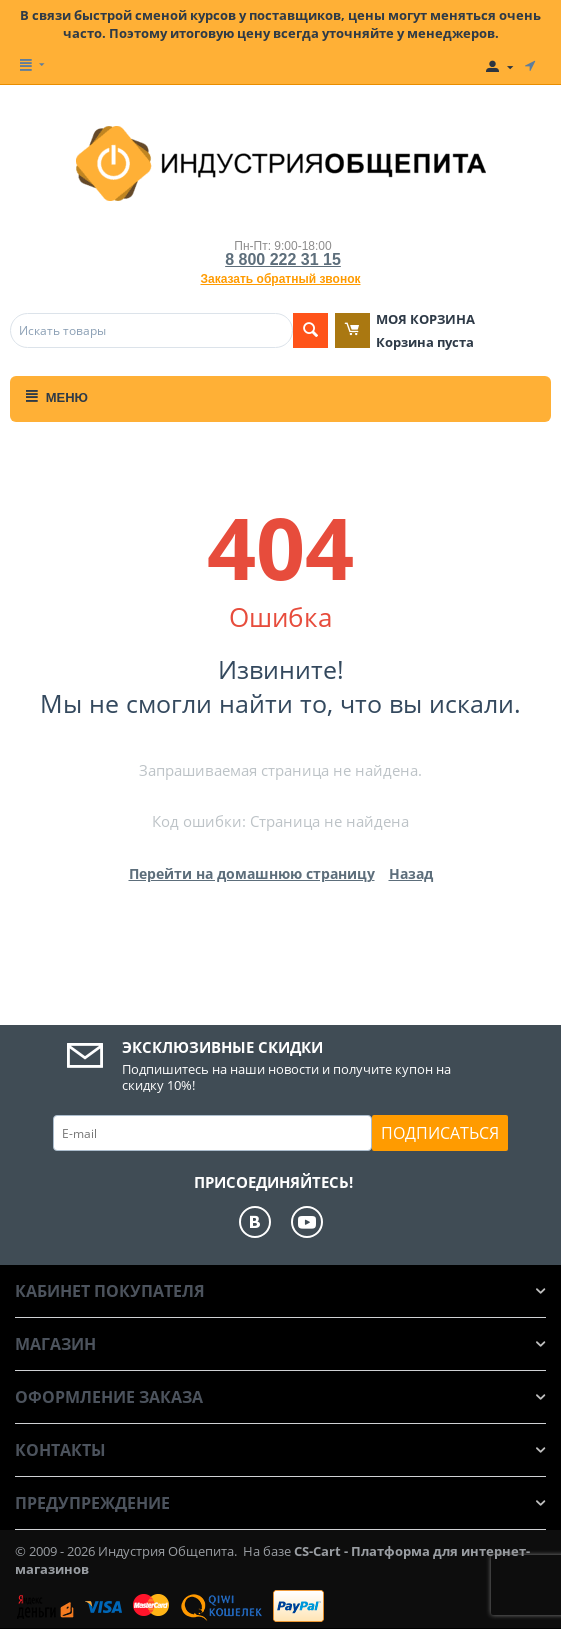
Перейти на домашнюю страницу (252, 873)
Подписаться (440, 1133)
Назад (411, 873)
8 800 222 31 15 (283, 259)
